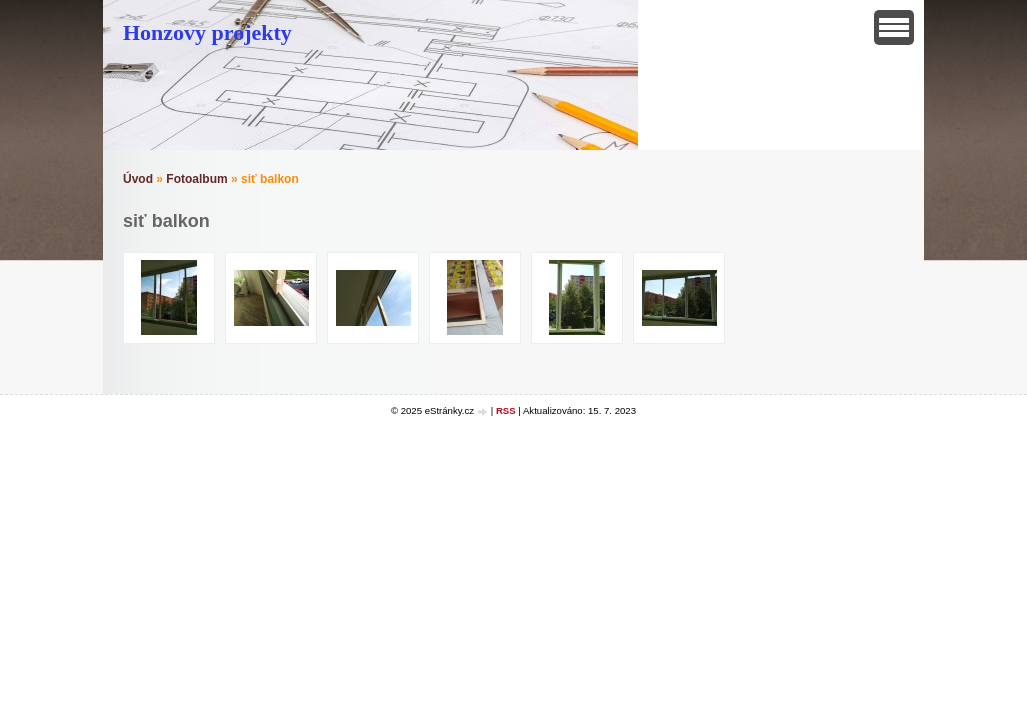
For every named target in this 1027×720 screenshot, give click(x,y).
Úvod (138, 179)
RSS (506, 410)
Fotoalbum (196, 179)
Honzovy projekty (207, 32)
